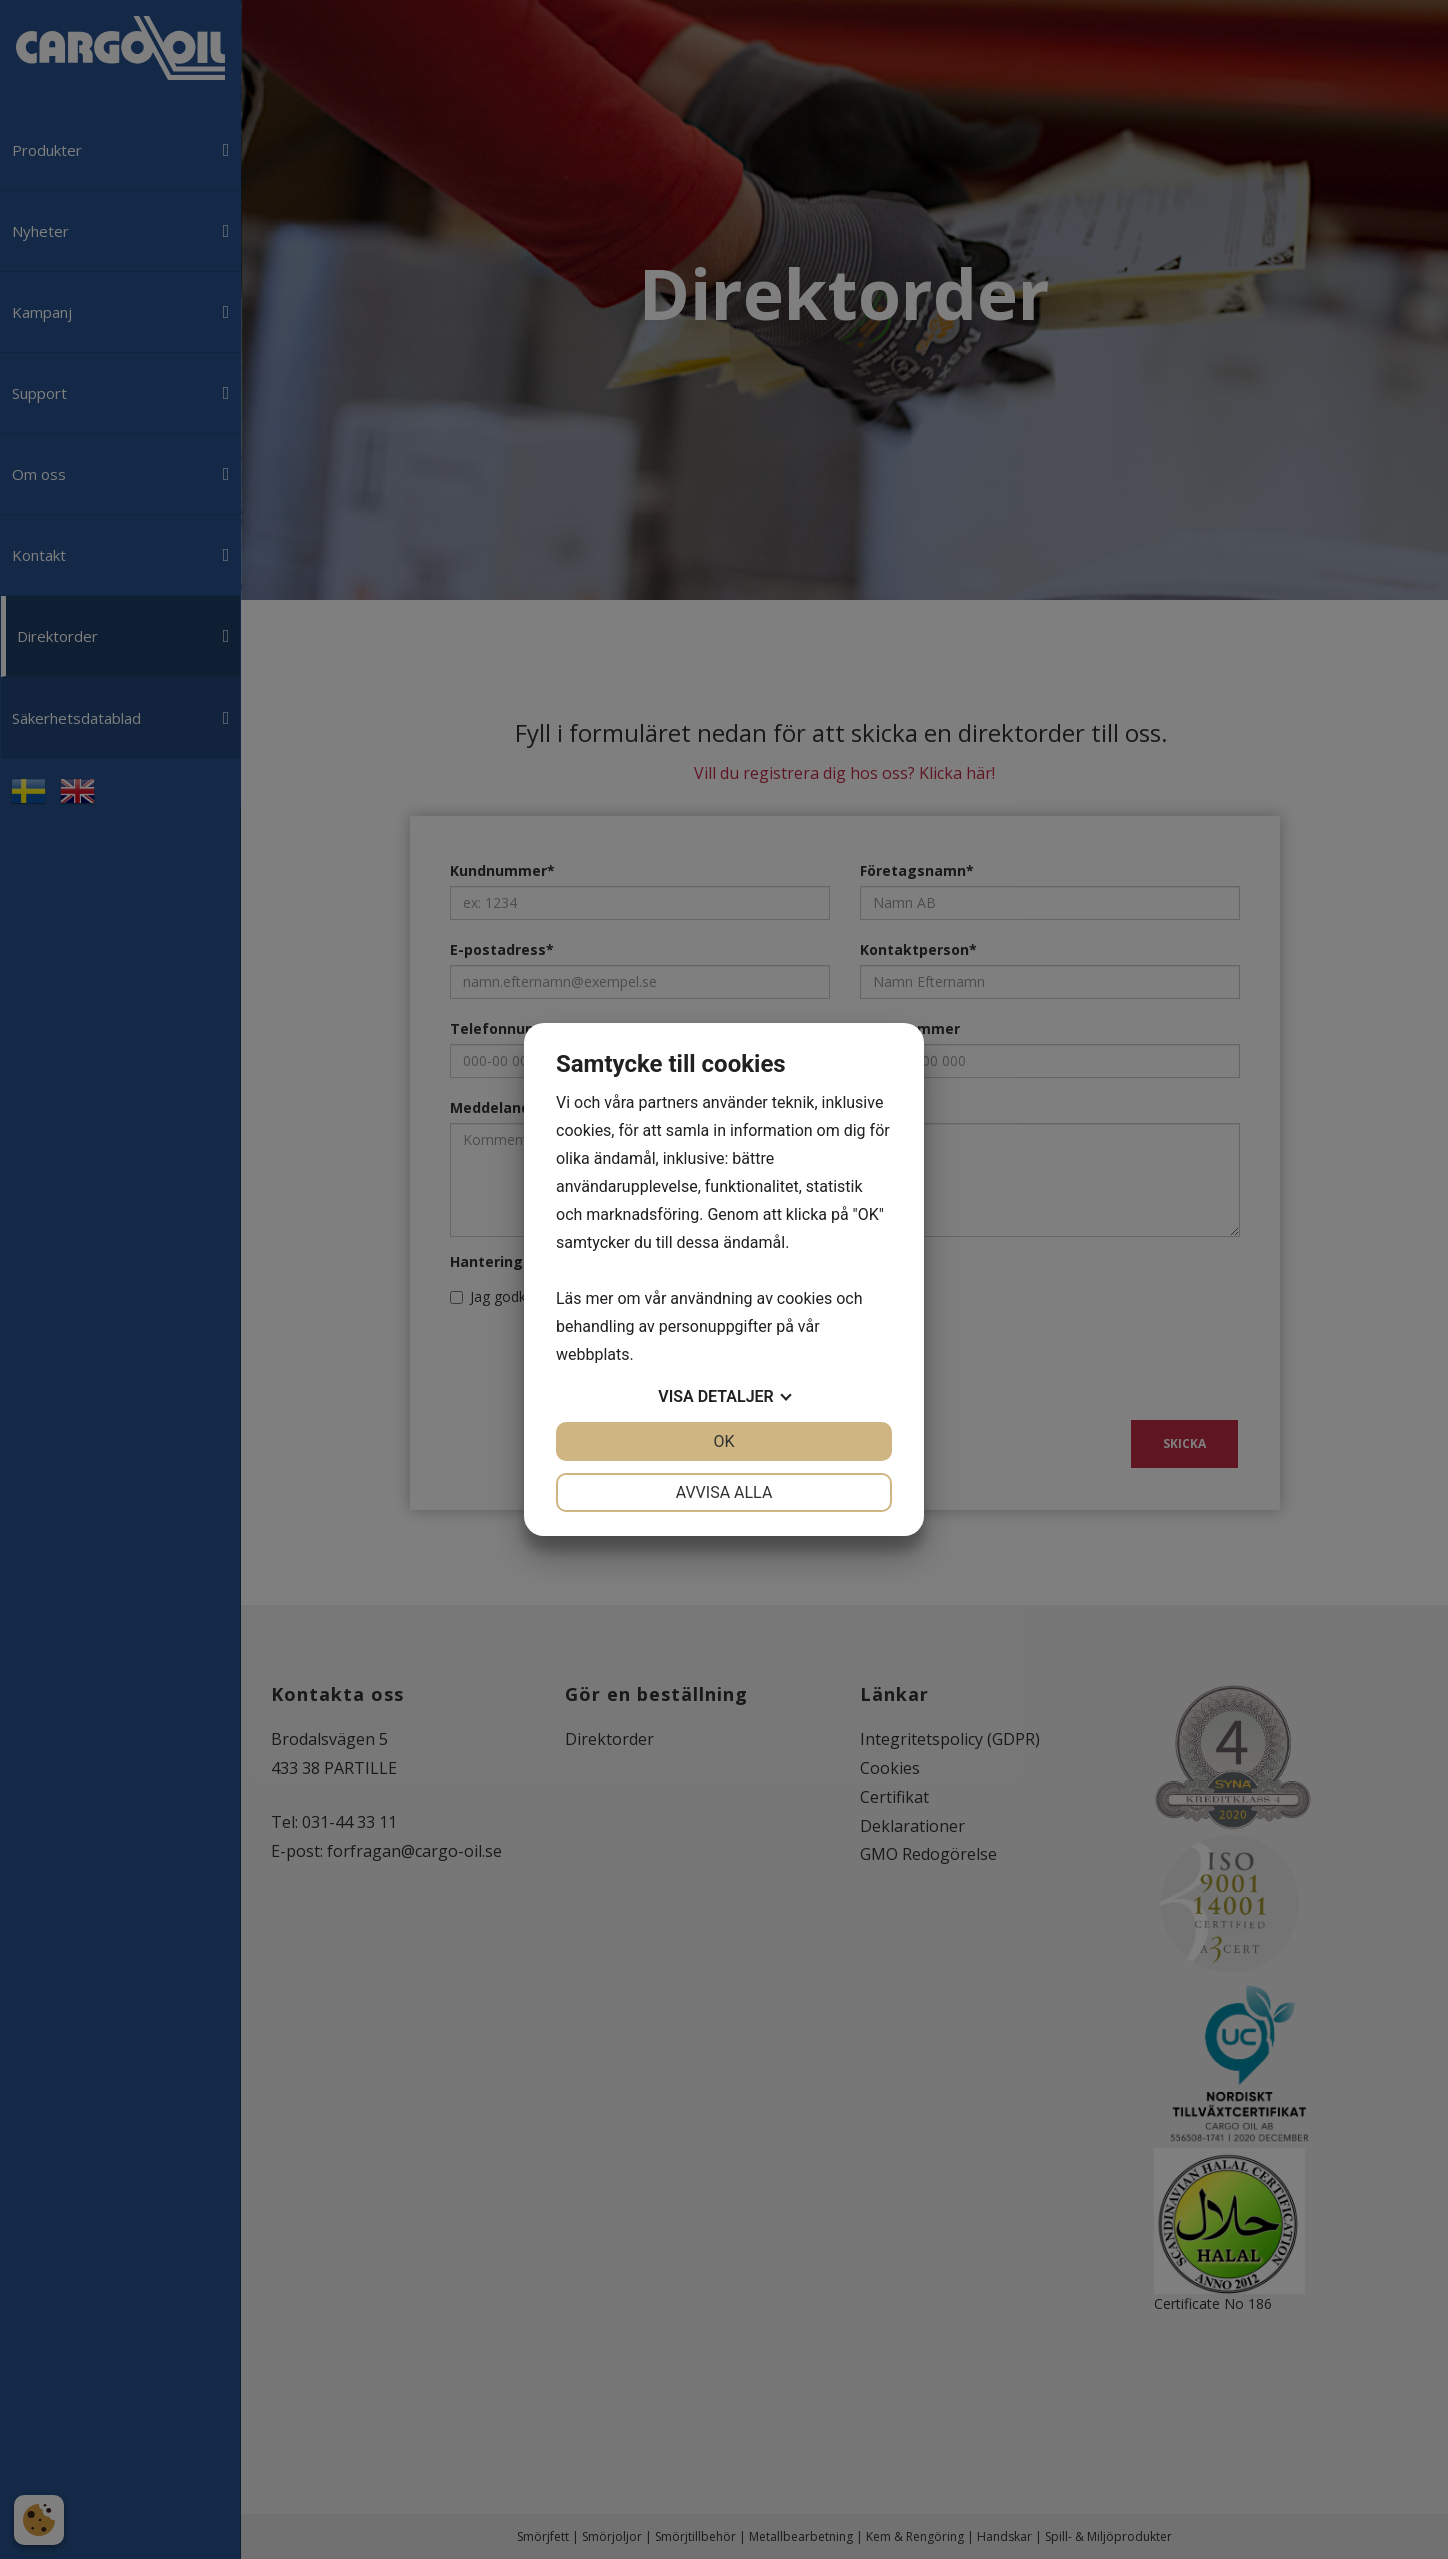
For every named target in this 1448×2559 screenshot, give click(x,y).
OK (723, 1441)
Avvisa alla (724, 1492)
